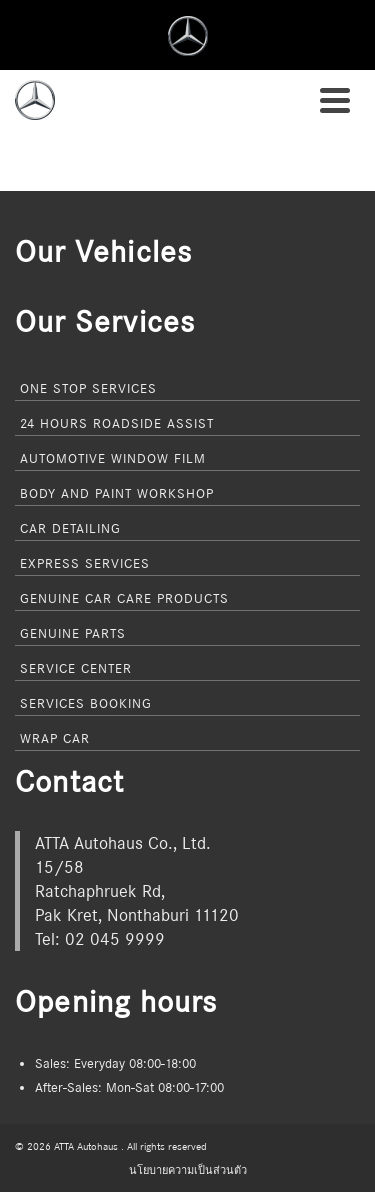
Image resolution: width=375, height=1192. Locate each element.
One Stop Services (88, 388)
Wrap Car (55, 738)
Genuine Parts (73, 633)
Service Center (76, 668)
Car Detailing (70, 528)
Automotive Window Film (113, 458)
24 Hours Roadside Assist (117, 423)
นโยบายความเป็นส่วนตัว (188, 1170)
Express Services (85, 563)
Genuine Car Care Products (124, 598)
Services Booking (86, 703)
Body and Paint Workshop (117, 493)
